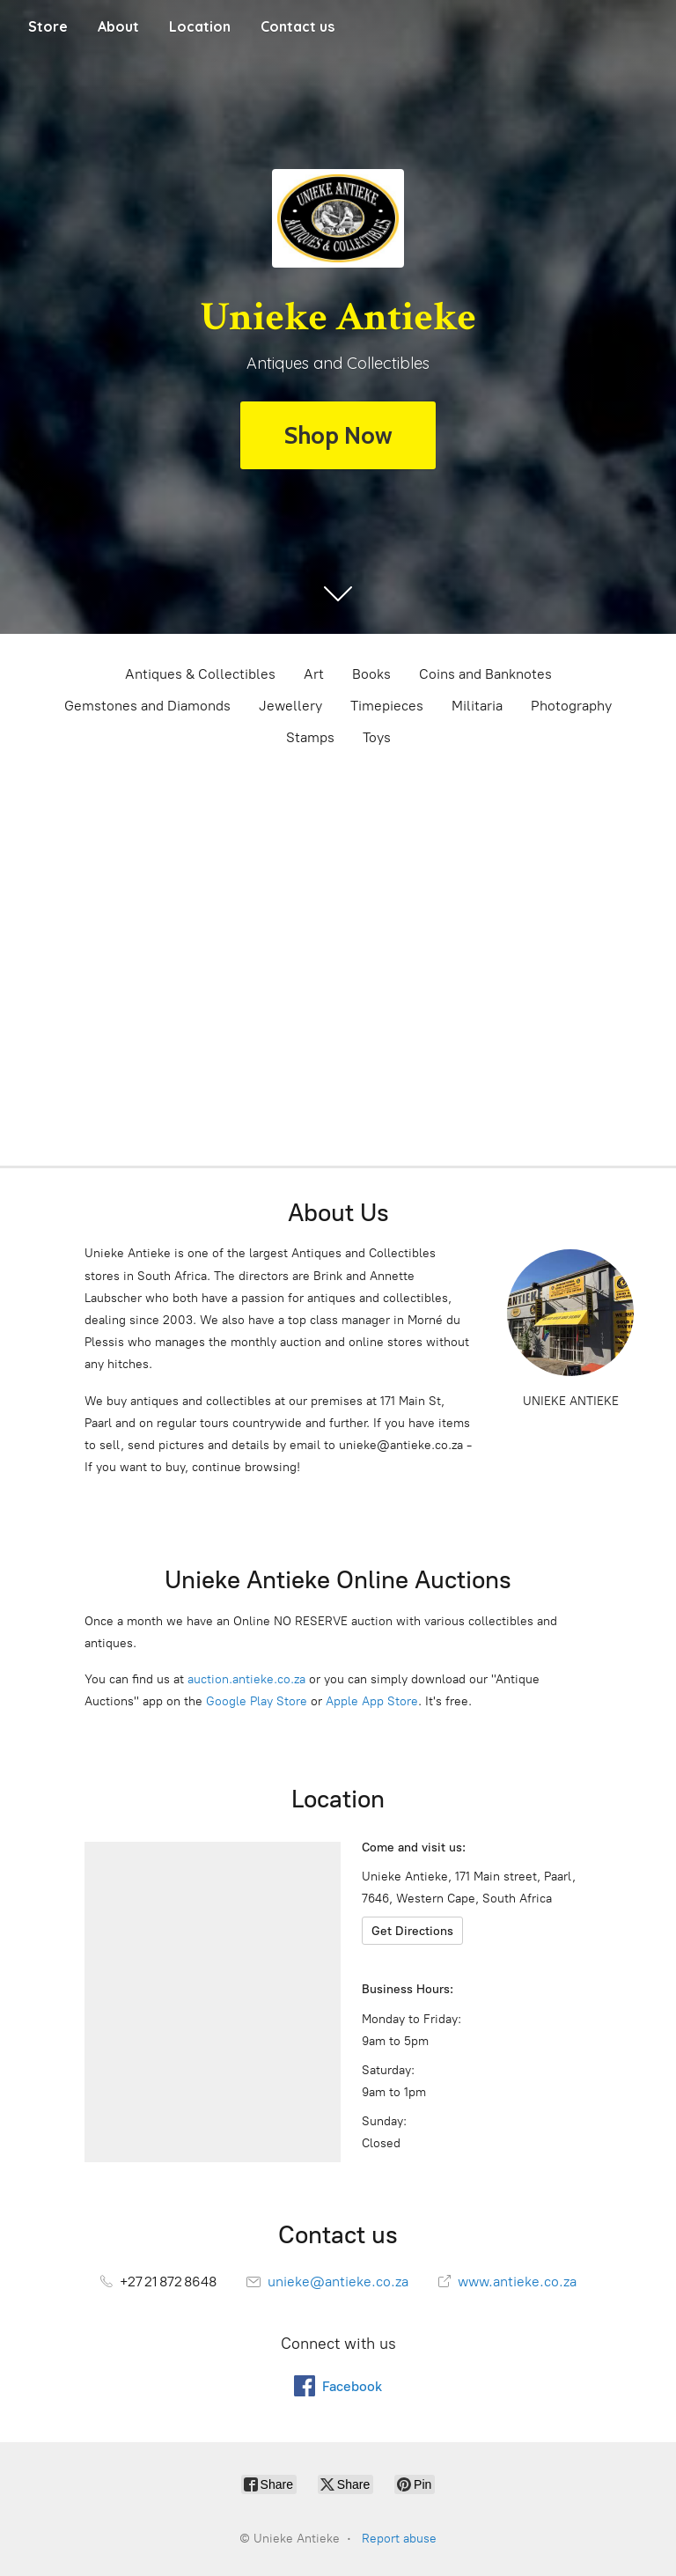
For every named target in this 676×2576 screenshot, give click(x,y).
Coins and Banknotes (485, 674)
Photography (571, 705)
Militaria (477, 705)
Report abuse (399, 2538)
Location (200, 26)
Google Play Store (256, 1701)
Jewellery (290, 705)
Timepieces (386, 705)
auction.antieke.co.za (246, 1679)
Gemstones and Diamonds (147, 705)
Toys (377, 737)
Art (314, 674)
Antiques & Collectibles (200, 674)
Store (48, 26)
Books (371, 674)
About (118, 26)
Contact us (297, 26)
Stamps (310, 737)
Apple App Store (372, 1701)
